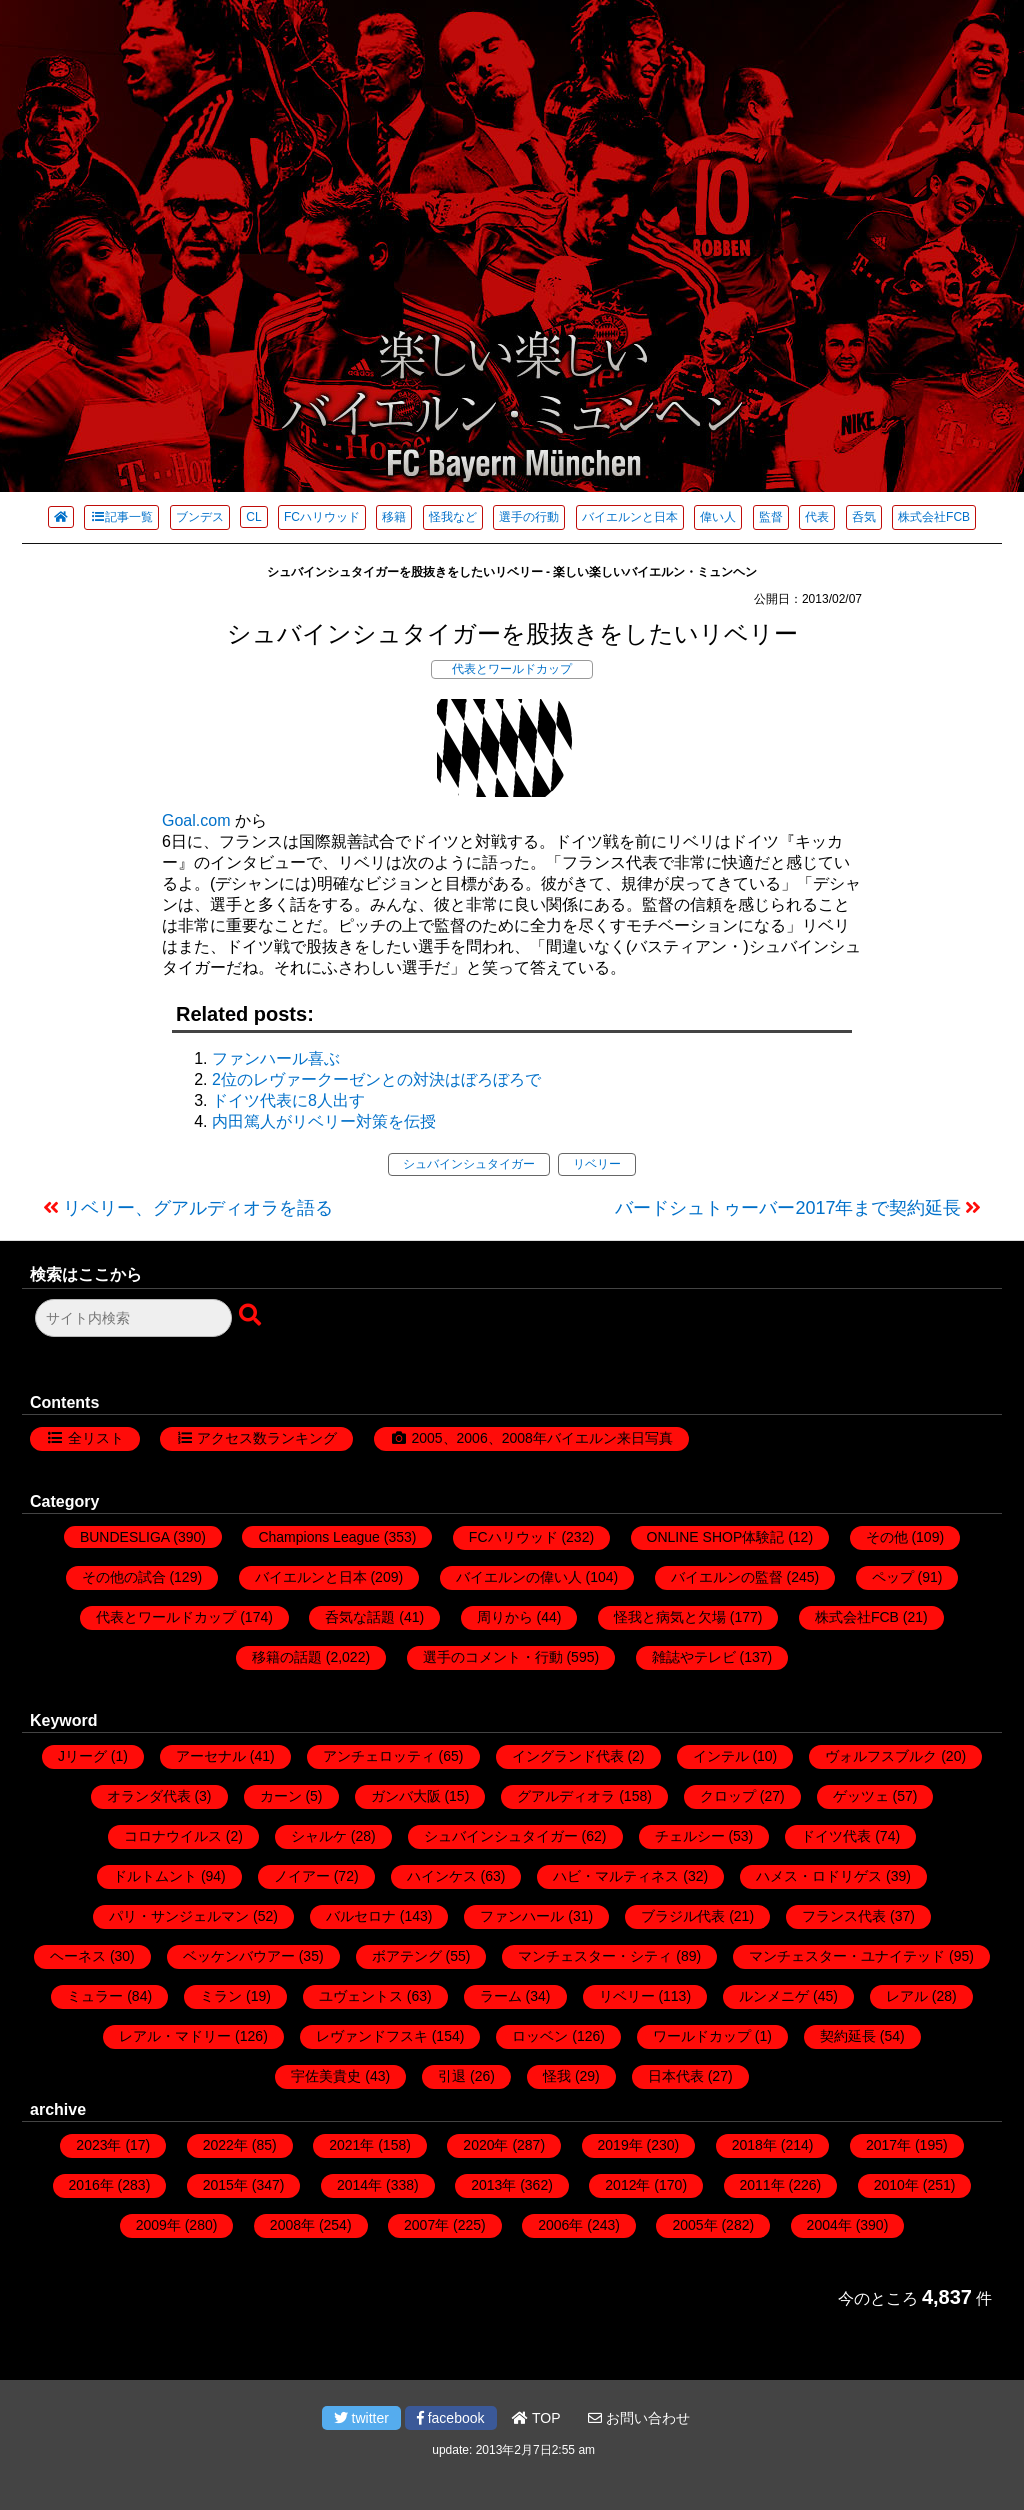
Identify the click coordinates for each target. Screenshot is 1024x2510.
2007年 (426, 2225)
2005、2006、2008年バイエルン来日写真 (541, 1438)
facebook (451, 2418)
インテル (721, 1756)
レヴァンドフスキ (372, 2036)
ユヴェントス (361, 1996)
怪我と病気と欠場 (670, 1617)
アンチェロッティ (379, 1756)
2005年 (694, 2225)
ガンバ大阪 (406, 1796)
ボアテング (407, 1956)
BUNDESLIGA (124, 1537)
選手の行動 (529, 517)
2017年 (888, 2145)
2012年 (627, 2185)
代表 (817, 517)
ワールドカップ (702, 2036)
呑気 (864, 517)
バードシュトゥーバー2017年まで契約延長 (788, 1208)
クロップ (728, 1796)
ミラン (221, 1996)
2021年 (351, 2145)
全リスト (96, 1438)
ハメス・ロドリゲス (819, 1876)
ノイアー (302, 1876)
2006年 (560, 2225)
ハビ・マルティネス (616, 1876)
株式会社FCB (934, 517)
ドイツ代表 (836, 1836)
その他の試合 (124, 1577)
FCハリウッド (322, 517)
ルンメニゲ (774, 1996)
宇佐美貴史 (326, 2076)
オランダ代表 (149, 1796)
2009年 (158, 2225)
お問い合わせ (639, 2418)
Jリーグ (82, 1756)
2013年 (493, 2185)
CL (253, 517)
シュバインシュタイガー (469, 1164)
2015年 (225, 2185)
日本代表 (676, 2076)
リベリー (597, 1164)
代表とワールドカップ (512, 669)
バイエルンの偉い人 (519, 1577)
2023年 (98, 2145)
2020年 (485, 2145)
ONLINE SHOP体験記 (716, 1537)
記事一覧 (121, 517)
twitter (361, 2418)
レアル (907, 1996)
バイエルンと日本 (630, 517)
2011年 (762, 2185)
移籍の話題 (287, 1657)
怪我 (557, 2076)
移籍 (394, 517)
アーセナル (211, 1756)
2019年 (620, 2145)
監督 (771, 517)
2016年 (91, 2185)
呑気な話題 (360, 1617)
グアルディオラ (566, 1796)
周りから (505, 1617)
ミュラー (95, 1996)
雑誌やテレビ (694, 1657)
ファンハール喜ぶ (276, 1058)
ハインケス (442, 1876)
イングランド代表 (568, 1756)
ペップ (893, 1577)
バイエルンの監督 (727, 1577)
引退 (452, 2076)
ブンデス (200, 517)
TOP (536, 2418)
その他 (887, 1537)
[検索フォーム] (133, 1318)
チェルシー (690, 1836)
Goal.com (196, 820)
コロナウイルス (173, 1836)
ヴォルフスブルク (881, 1756)
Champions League (318, 1537)
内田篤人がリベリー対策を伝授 (324, 1121)
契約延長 (848, 2036)
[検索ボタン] (252, 1316)
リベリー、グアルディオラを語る (198, 1208)
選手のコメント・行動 (493, 1657)
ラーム (501, 1996)
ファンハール (522, 1916)
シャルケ (319, 1836)
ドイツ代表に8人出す (288, 1100)
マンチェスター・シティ (595, 1956)
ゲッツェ (861, 1796)
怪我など (453, 517)
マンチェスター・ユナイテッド (847, 1956)
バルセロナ (361, 1916)
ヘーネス (78, 1956)
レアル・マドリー (175, 2036)
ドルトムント (155, 1876)
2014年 (359, 2185)
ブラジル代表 (683, 1916)
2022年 (225, 2145)
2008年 (292, 2225)
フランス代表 (844, 1916)
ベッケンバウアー (239, 1956)
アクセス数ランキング (267, 1438)
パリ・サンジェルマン (179, 1916)
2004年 (829, 2225)
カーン (281, 1796)
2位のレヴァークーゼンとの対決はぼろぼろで (376, 1079)
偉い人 (718, 517)
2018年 (754, 2145)
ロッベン (540, 2036)
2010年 (896, 2185)
